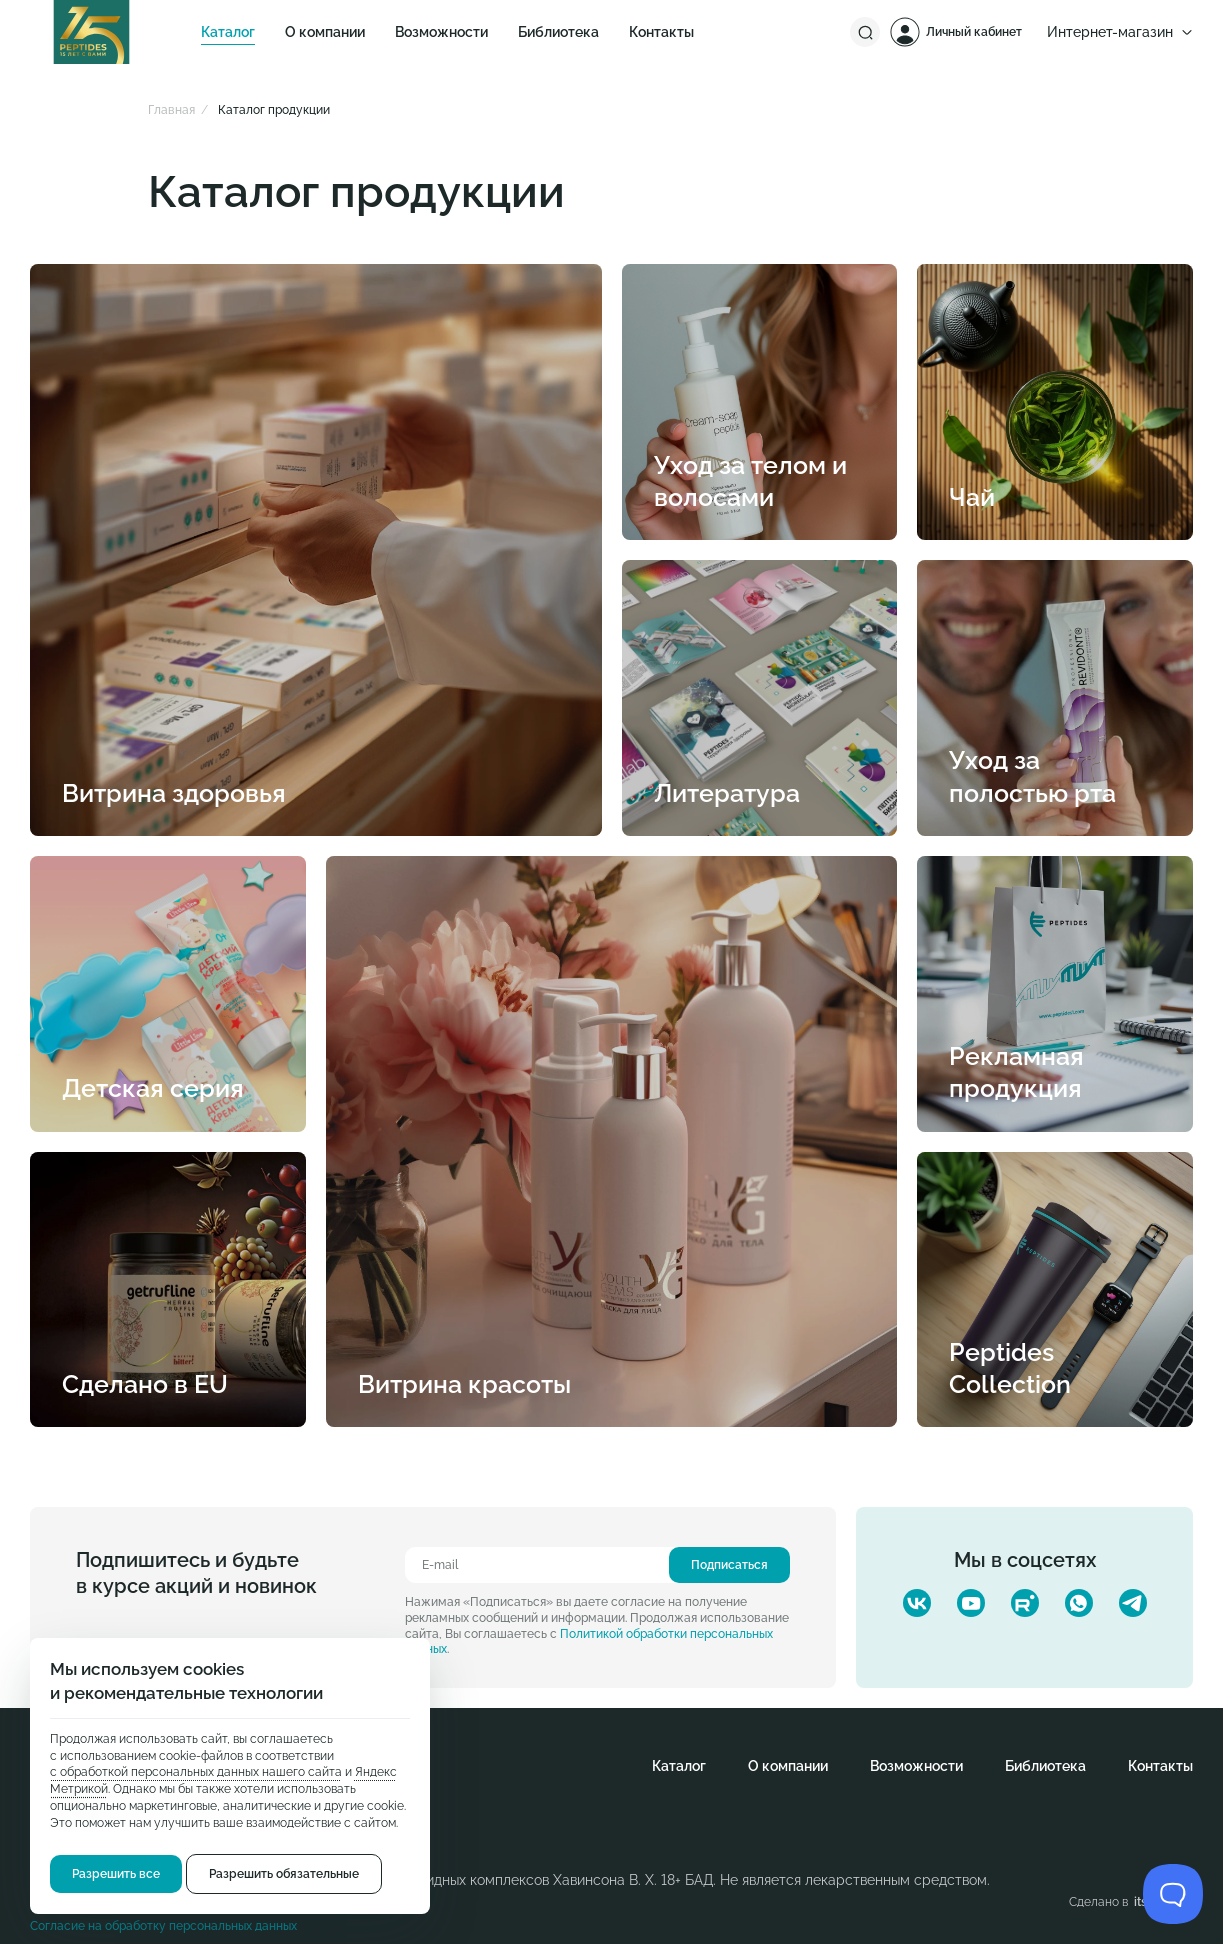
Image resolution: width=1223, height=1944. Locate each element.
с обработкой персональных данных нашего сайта (196, 1772)
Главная (171, 110)
